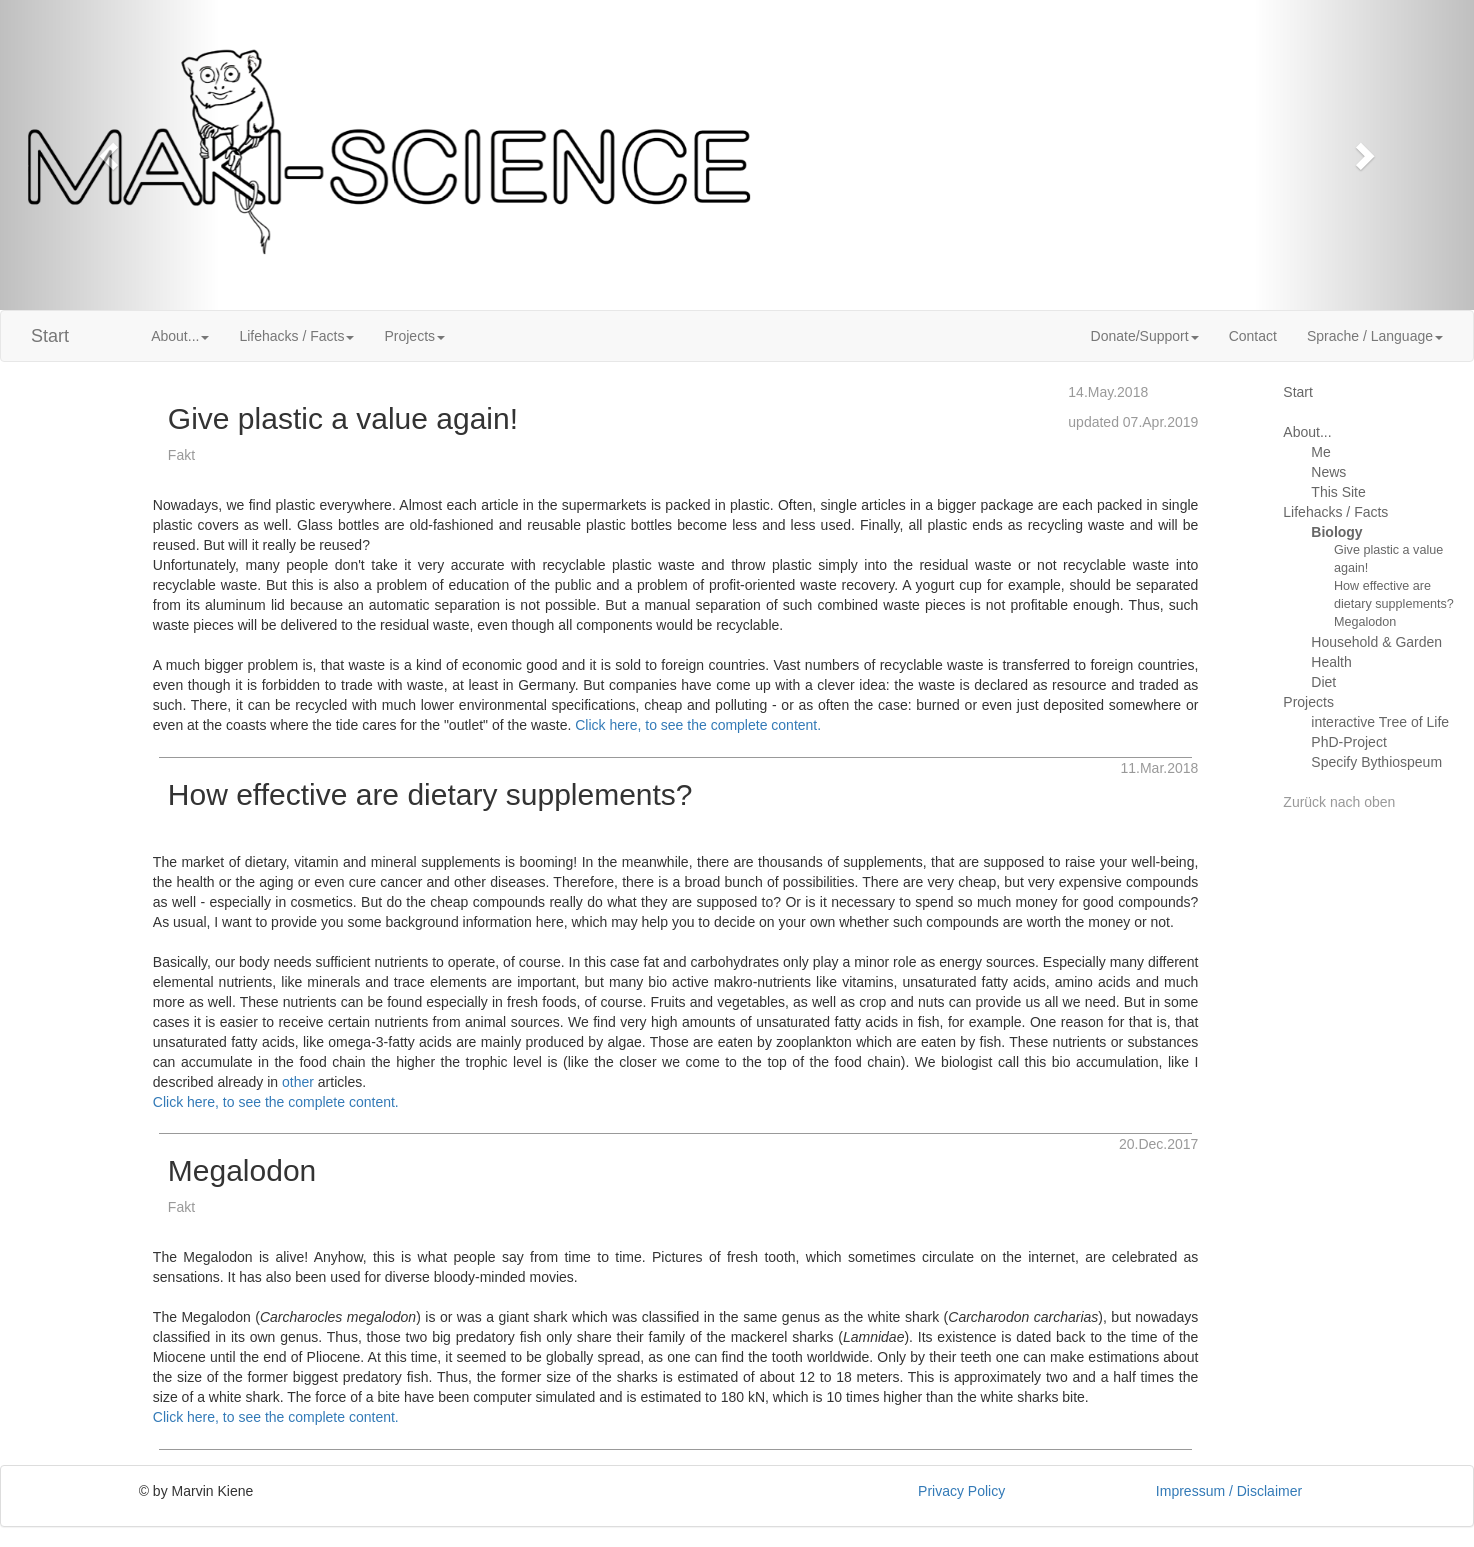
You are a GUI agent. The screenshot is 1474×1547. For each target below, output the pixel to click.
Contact (1253, 336)
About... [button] (180, 336)
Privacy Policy (961, 1491)
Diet (1323, 682)
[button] (110, 155)
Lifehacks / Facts (1335, 512)
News (1328, 472)
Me (1320, 452)
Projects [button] (414, 336)
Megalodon (1365, 622)
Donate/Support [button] (1145, 336)
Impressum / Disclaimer (1229, 1491)
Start (50, 336)
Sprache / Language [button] (1375, 336)
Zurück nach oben (1339, 802)
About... (1307, 432)
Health (1331, 662)
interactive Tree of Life (1380, 722)
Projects (1308, 702)
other (298, 1082)
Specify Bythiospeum (1376, 762)
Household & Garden (1376, 642)
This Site (1338, 492)
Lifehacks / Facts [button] (296, 336)
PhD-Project (1348, 742)
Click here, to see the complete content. (698, 725)
